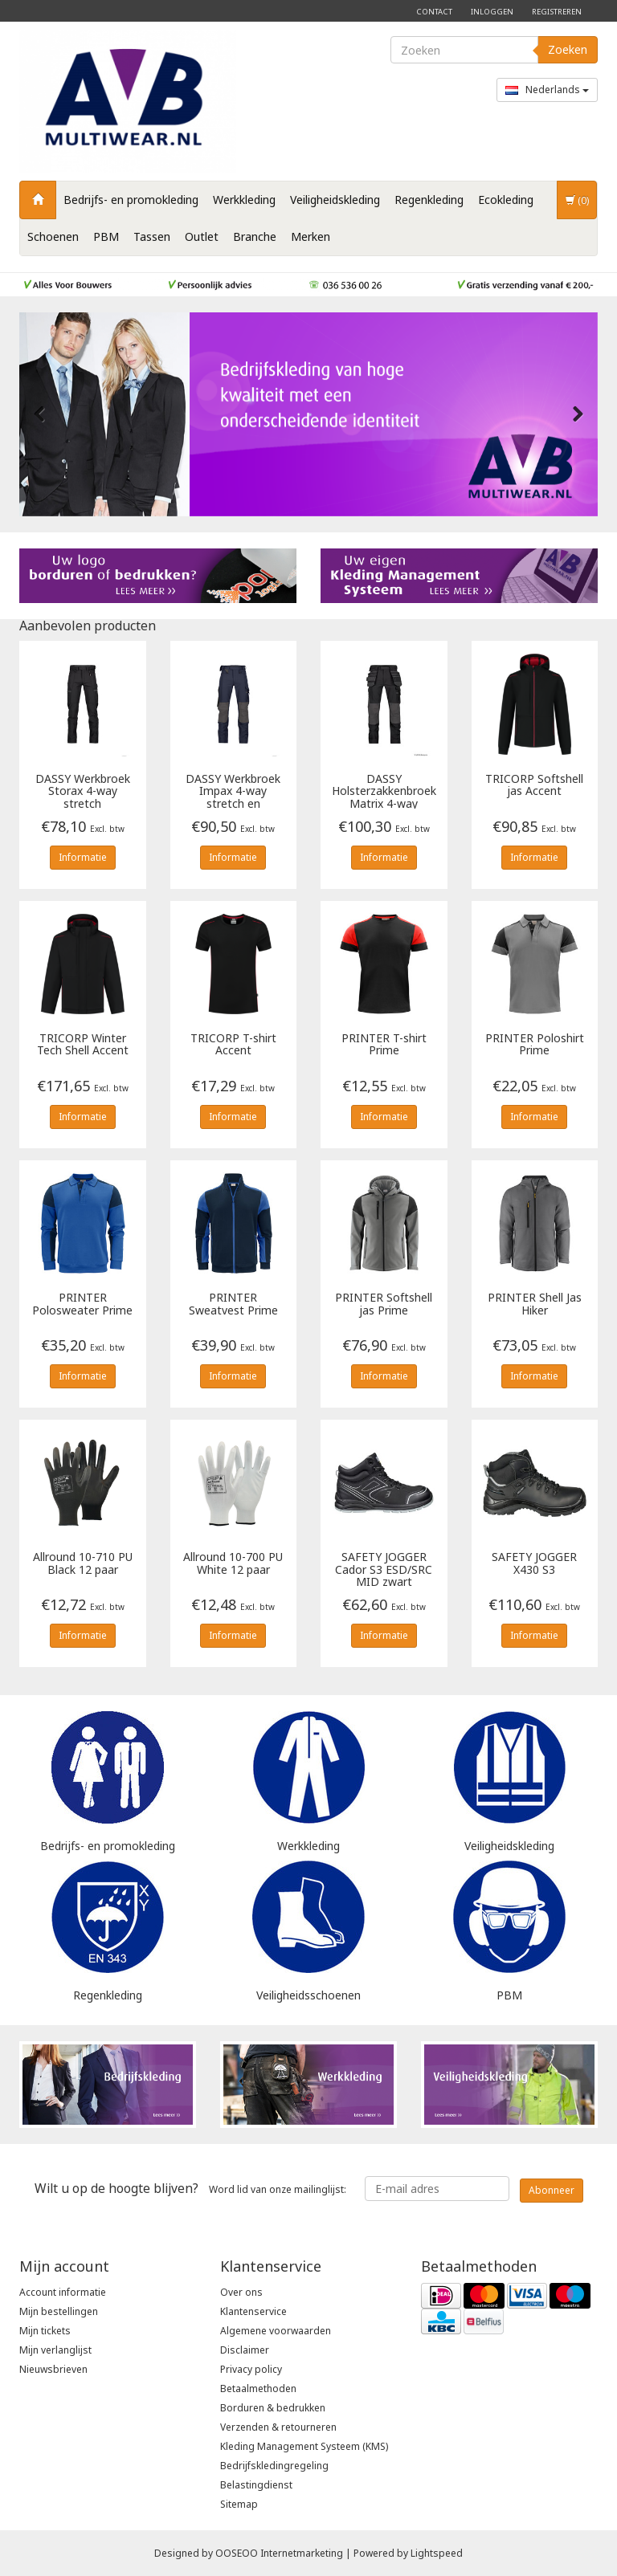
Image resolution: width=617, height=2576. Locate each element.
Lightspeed (437, 2553)
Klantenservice (253, 2311)
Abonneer (551, 2190)
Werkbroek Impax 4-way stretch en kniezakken (233, 790)
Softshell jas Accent (534, 785)
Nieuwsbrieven (53, 2369)
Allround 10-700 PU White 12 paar (233, 1563)
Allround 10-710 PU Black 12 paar (83, 1563)
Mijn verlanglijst (55, 2350)
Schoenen (53, 236)
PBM (106, 236)
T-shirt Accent (233, 1045)
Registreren (557, 11)
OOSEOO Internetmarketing (279, 2553)
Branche (254, 236)
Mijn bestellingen (58, 2311)
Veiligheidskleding (335, 199)
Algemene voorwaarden (275, 2331)
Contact (434, 11)
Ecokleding (505, 199)
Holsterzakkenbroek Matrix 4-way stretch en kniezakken (384, 790)
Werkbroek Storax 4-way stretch (82, 790)
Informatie (83, 857)
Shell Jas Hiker (535, 1304)
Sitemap (239, 2504)
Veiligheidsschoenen (308, 1995)
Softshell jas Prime (383, 1304)
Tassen (151, 236)
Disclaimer (244, 2350)
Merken (310, 236)
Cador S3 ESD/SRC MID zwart (383, 1569)
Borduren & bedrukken (272, 2408)
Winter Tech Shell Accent (83, 1045)
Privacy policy (251, 2369)
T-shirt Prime (384, 1045)
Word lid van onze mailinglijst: (190, 2188)
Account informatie (62, 2292)
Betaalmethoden (258, 2388)
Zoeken (567, 49)
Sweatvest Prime (233, 1304)
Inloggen (492, 11)
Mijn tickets (45, 2331)
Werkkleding (244, 199)
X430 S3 (534, 1563)
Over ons (241, 2292)
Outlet (202, 236)
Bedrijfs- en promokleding (130, 199)
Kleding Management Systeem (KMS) (304, 2446)
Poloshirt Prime (534, 1045)
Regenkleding (429, 199)
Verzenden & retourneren (278, 2427)
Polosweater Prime (82, 1304)
